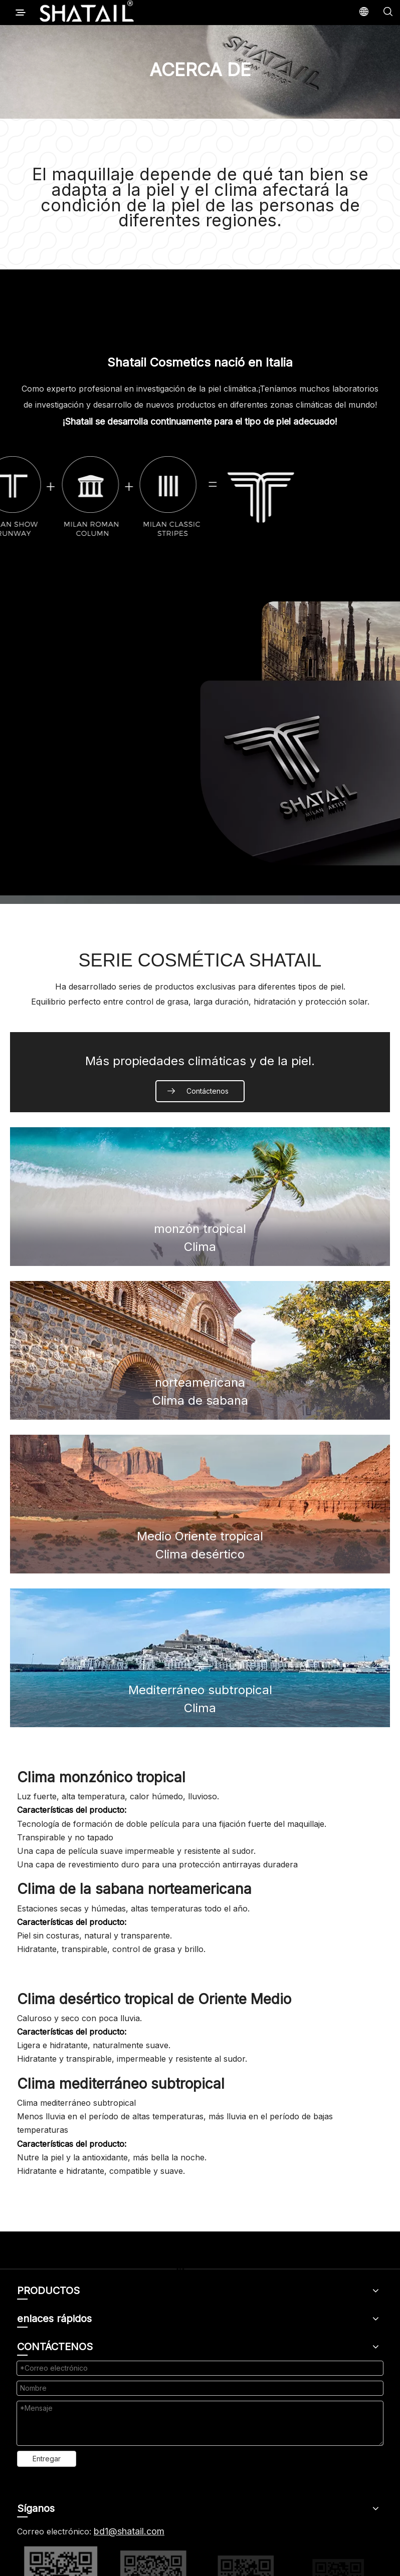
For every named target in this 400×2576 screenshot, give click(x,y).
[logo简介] (200, 496)
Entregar (47, 2458)
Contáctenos (207, 1091)
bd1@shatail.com (129, 2531)
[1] (200, 733)
